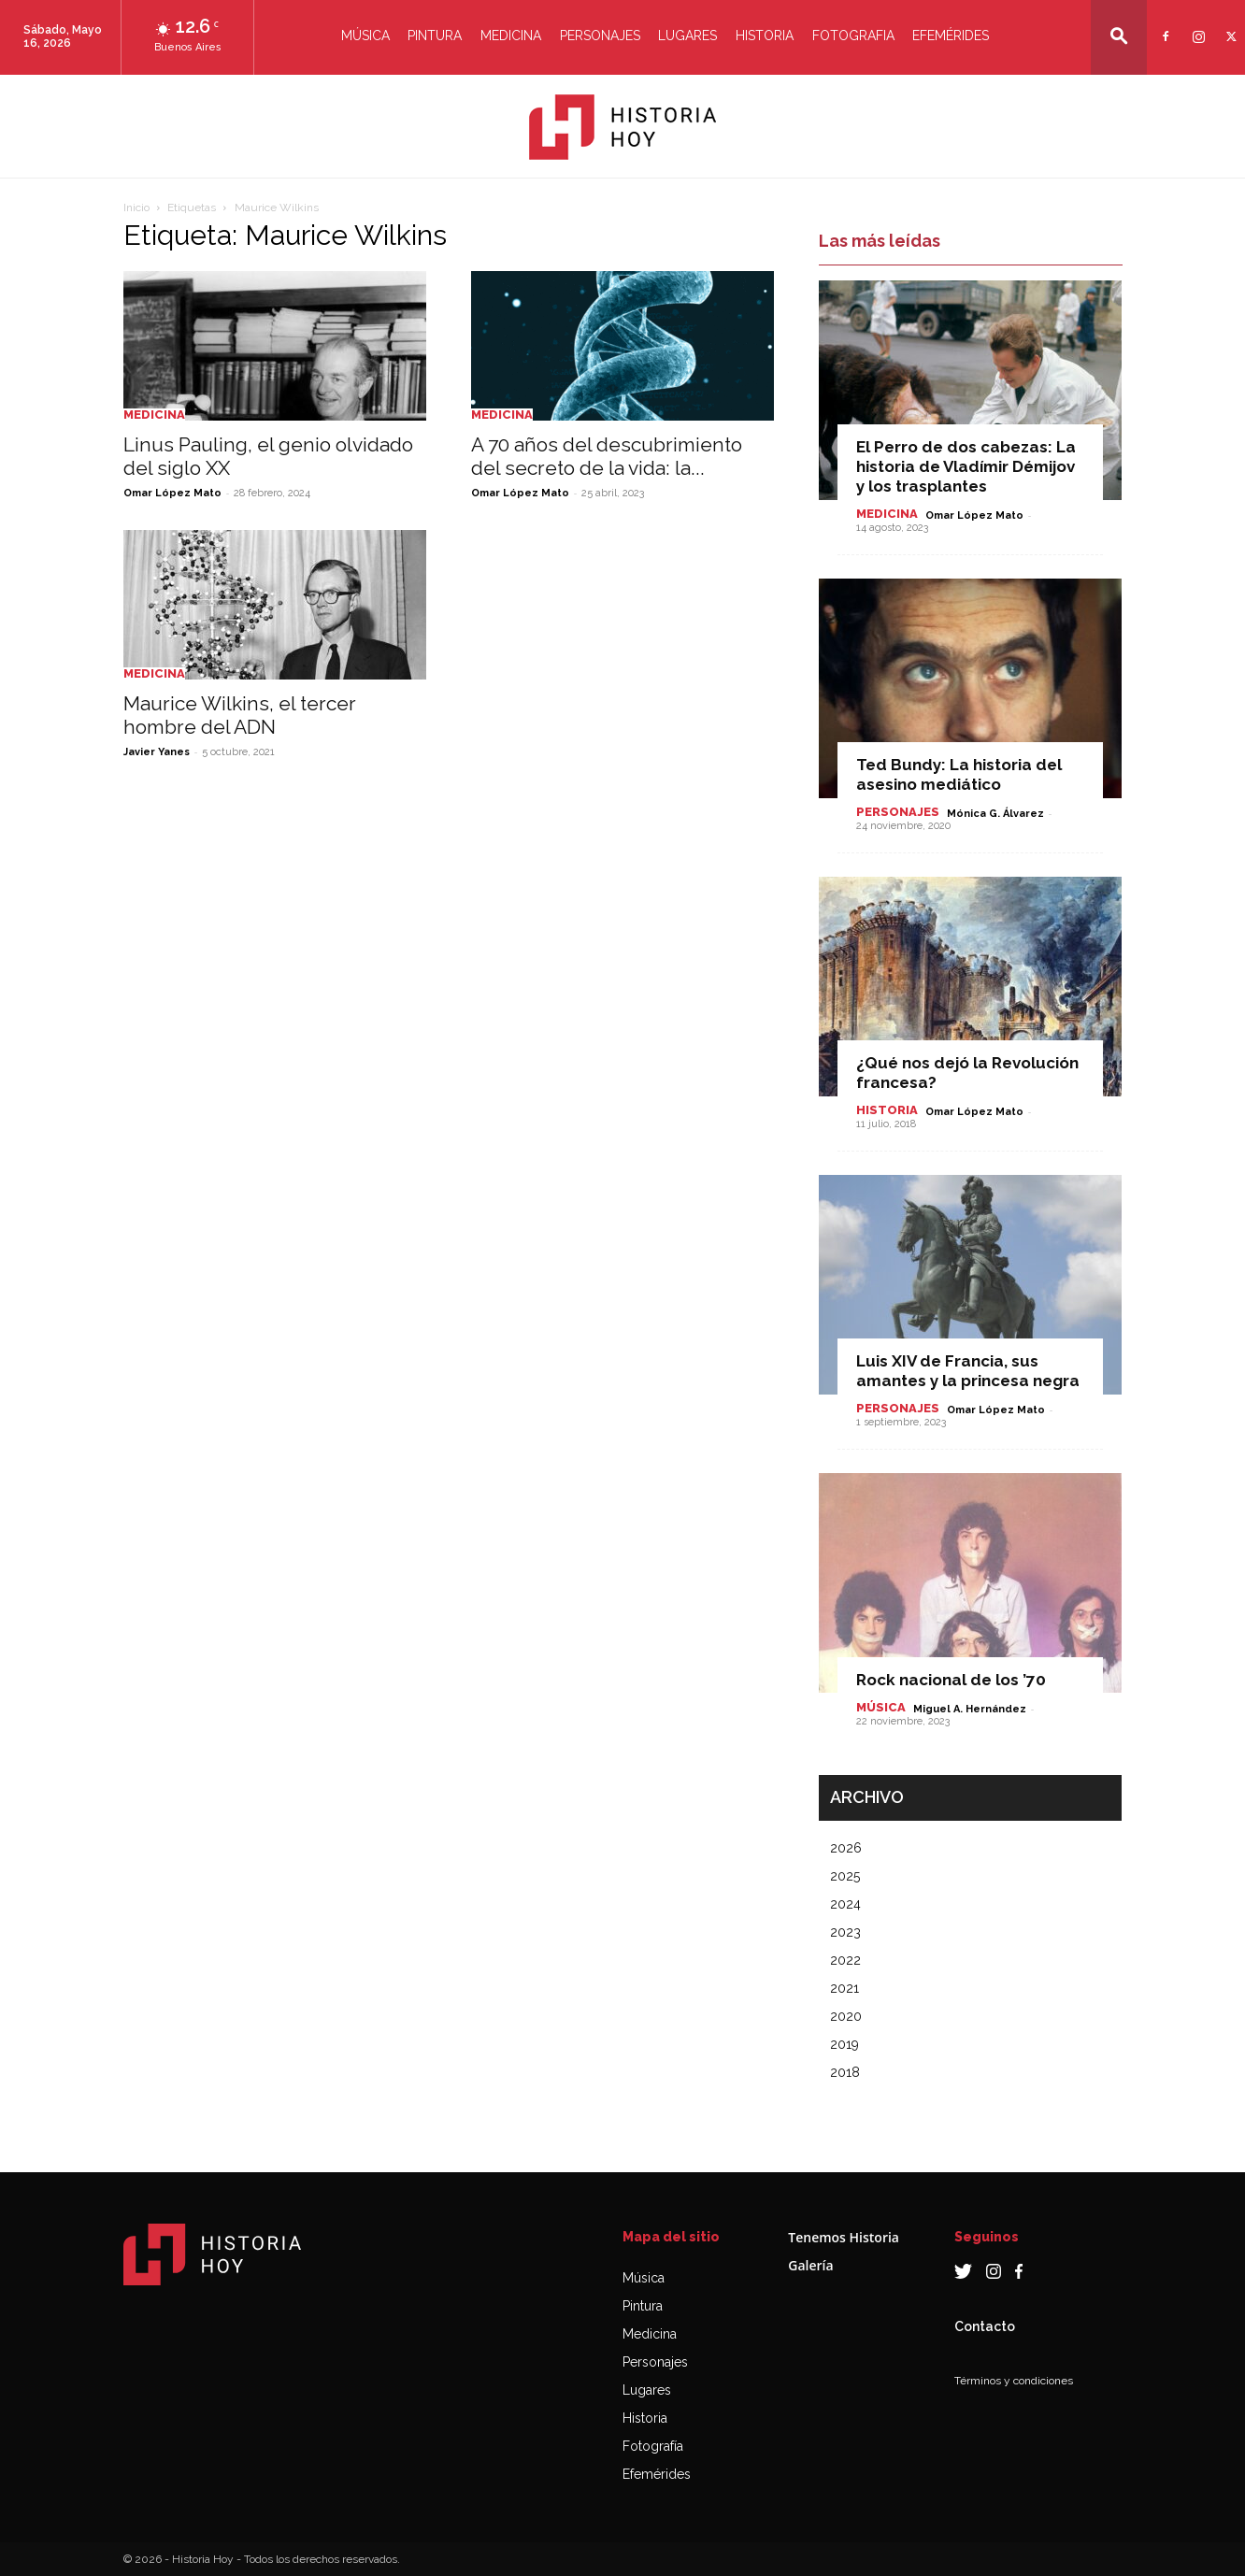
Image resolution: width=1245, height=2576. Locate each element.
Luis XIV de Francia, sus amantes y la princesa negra (968, 1371)
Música (365, 35)
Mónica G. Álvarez (995, 814)
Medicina (510, 35)
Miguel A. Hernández (969, 1709)
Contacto (984, 2326)
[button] (1119, 36)
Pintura (435, 35)
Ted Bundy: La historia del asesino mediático (959, 774)
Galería (810, 2265)
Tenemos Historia (843, 2237)
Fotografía (652, 2446)
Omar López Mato (172, 493)
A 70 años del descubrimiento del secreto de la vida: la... (606, 456)
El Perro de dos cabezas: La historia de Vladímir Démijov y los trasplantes (966, 466)
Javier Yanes (156, 752)
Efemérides (950, 35)
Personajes (600, 35)
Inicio (136, 207)
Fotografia (853, 35)
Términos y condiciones (1013, 2380)
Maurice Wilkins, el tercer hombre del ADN (239, 715)
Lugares (687, 35)
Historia (765, 35)
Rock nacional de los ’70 (951, 1679)
